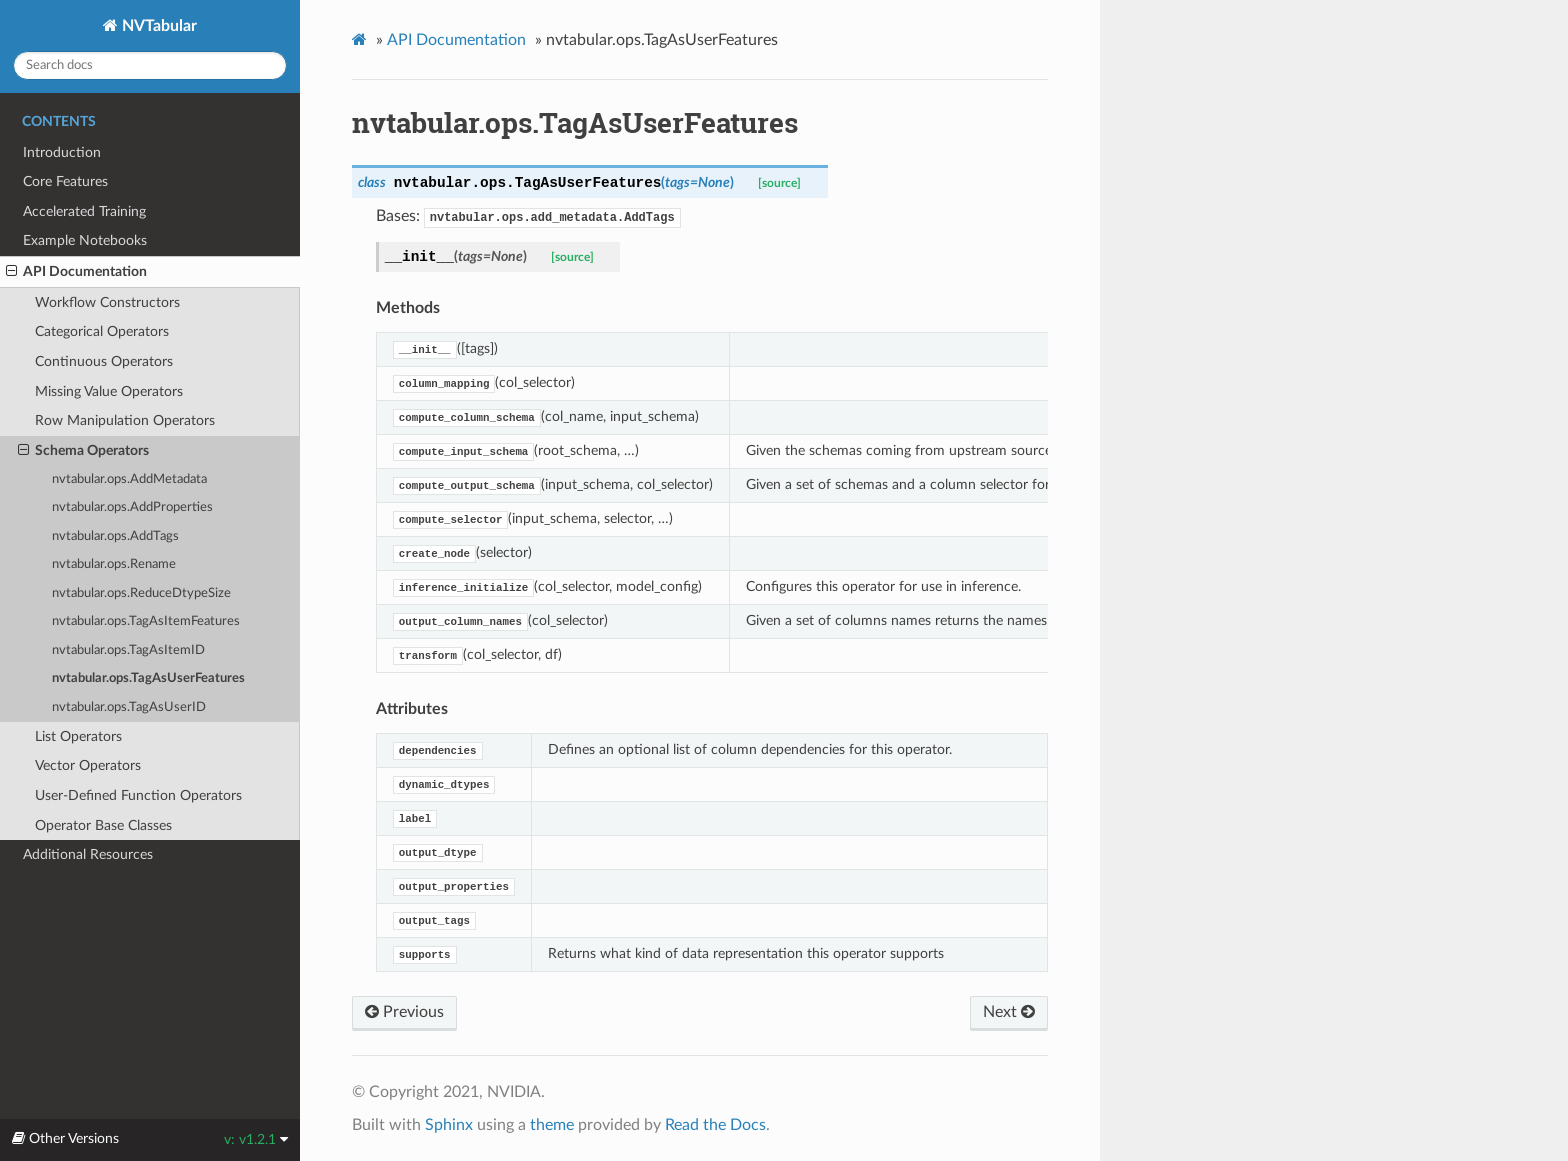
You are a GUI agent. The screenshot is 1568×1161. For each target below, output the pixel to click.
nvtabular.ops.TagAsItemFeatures (146, 621)
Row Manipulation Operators (125, 420)
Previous (404, 1012)
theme (552, 1125)
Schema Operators (83, 451)
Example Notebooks (85, 240)
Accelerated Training (84, 211)
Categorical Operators (102, 331)
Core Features (65, 181)
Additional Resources (88, 854)
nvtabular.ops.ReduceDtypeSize (141, 593)
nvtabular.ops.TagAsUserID (129, 707)
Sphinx (449, 1125)
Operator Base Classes (103, 825)
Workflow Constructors (107, 302)
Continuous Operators (104, 361)
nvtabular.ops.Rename (114, 564)
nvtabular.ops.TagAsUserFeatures (148, 678)
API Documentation (76, 272)
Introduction (62, 152)
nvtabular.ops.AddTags (115, 536)
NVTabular (157, 26)
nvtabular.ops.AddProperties (132, 507)
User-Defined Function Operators (138, 795)
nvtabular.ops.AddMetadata (129, 479)
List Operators (78, 736)
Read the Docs (715, 1125)
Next (1009, 1012)
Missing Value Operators (109, 391)
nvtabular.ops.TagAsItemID (128, 650)
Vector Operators (88, 765)
